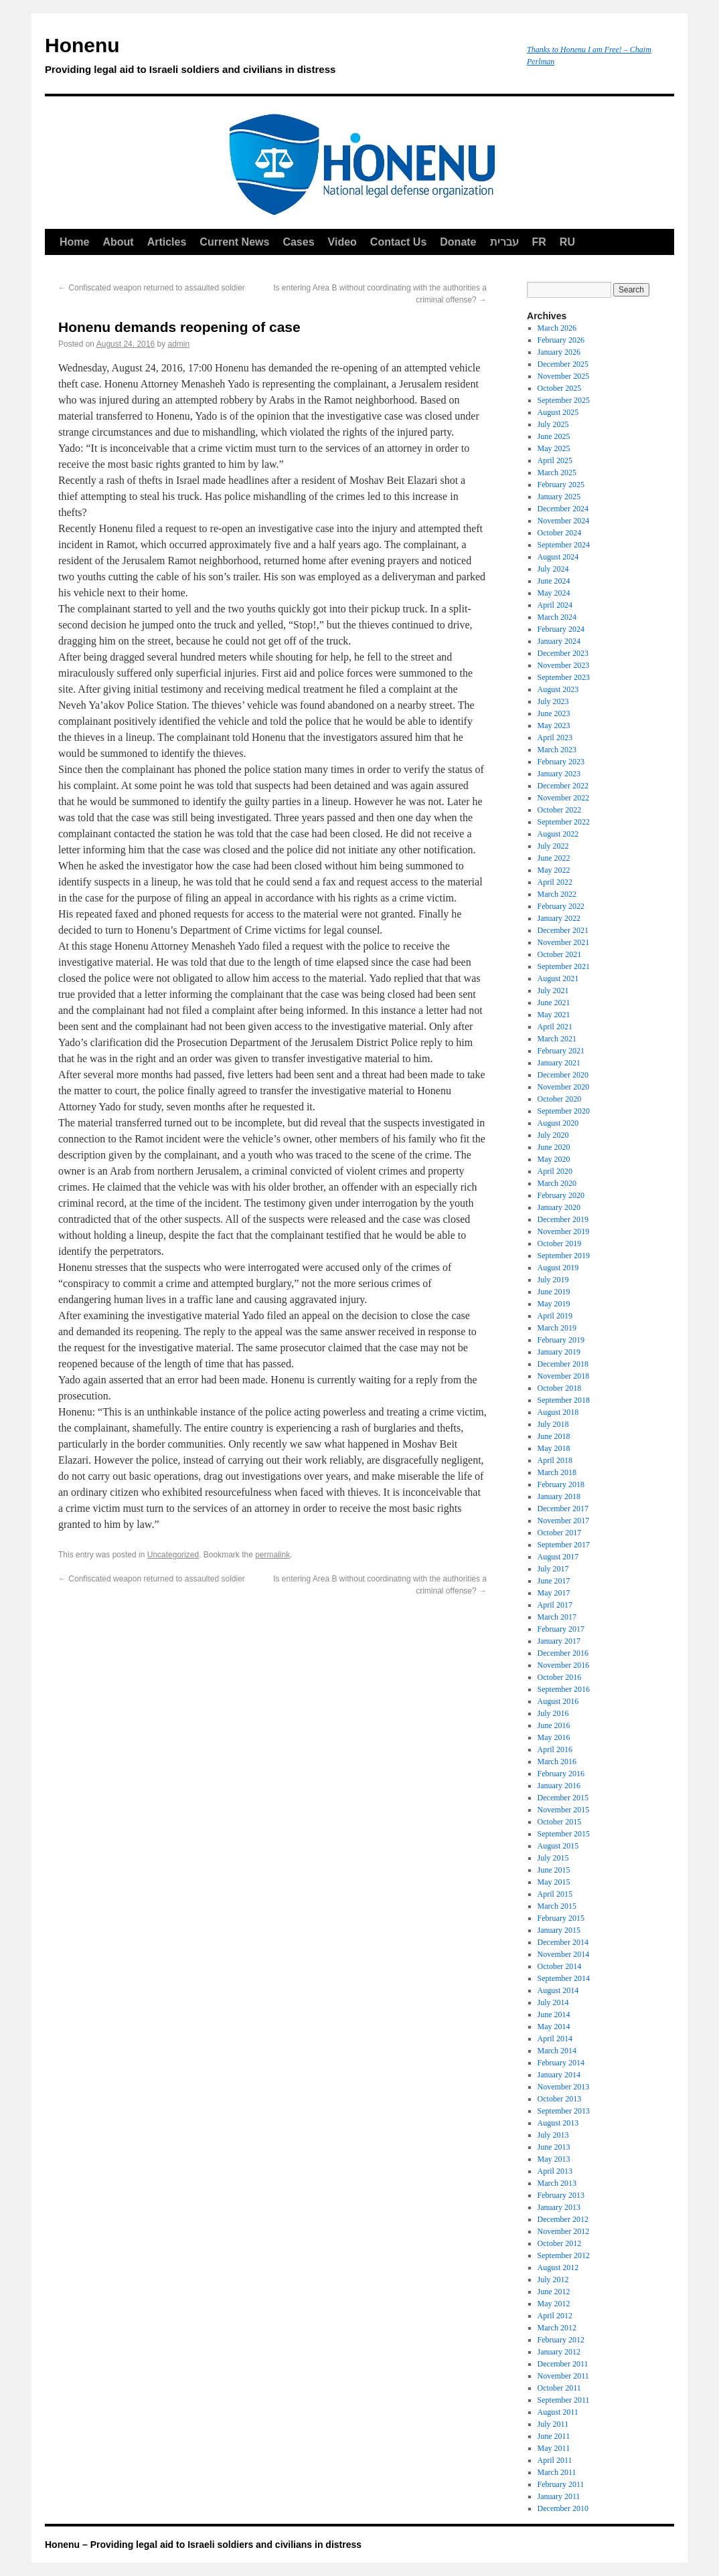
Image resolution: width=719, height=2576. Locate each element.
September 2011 (564, 2400)
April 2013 (555, 2171)
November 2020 (564, 1087)
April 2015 (555, 1894)
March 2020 (557, 1183)
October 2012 (560, 2243)
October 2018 (560, 1388)
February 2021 (561, 1050)
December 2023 (563, 653)
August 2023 (558, 689)
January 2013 (559, 2207)
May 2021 (554, 1014)
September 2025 (564, 400)
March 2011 (557, 2472)
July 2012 (553, 2279)
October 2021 (560, 954)
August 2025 (558, 412)
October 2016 (560, 1677)
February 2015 (561, 1918)
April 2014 (555, 2038)
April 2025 (555, 460)
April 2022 (555, 882)
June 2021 (554, 1002)
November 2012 (564, 2231)
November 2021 (564, 942)
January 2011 (559, 2496)
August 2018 (558, 1412)
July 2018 (553, 1424)
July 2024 (553, 569)
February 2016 (561, 1773)
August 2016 (558, 1701)
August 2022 (558, 834)
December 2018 (563, 1364)
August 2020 (558, 1123)
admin (179, 344)
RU (567, 242)
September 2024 (564, 544)
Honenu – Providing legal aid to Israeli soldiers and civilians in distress (203, 2544)
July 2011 (553, 2424)
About (117, 242)
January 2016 (559, 1785)
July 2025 (553, 424)
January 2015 (559, 1930)
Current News (234, 242)
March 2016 (557, 1761)
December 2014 (563, 1942)
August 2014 (558, 1990)
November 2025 (564, 376)
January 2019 (559, 1352)
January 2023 (559, 773)
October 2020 (560, 1099)
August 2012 (558, 2267)
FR (539, 242)
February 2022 (561, 906)
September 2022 (564, 822)
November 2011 (563, 2376)
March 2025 (557, 472)
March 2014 (557, 2050)
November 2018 (564, 1376)
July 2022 (553, 846)
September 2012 (564, 2255)
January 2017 (559, 1641)
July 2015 (553, 1858)
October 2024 (560, 532)
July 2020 (553, 1135)
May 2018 (554, 1448)
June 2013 (554, 2147)
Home (74, 242)
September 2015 (564, 1833)
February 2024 (561, 629)
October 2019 (560, 1243)
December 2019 (563, 1219)
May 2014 (554, 2026)
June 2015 (554, 1870)
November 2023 (564, 665)
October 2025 (560, 388)
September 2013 (564, 2111)
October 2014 (560, 1966)
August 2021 (558, 978)
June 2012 (554, 2291)
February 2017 (561, 1629)
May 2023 (554, 725)
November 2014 (564, 1954)
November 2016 (564, 1665)
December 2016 (563, 1653)
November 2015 (564, 1809)
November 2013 (564, 2086)
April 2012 (555, 2315)
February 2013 (561, 2195)
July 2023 (553, 701)
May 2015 (554, 1882)
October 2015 (560, 1821)
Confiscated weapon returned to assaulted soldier (151, 287)
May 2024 (554, 593)
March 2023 (557, 749)
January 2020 (559, 1207)
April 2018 (555, 1460)
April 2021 (555, 1026)
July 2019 (553, 1279)
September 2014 (564, 1978)
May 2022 (554, 870)
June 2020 (554, 1147)
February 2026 (561, 340)
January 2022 (559, 918)
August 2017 (558, 1556)
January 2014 (559, 2074)
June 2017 (554, 1580)
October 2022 (560, 809)
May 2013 (554, 2159)
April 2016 (555, 1749)
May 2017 (554, 1593)
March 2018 (557, 1472)
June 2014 (554, 2014)
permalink (272, 1554)
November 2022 (564, 797)
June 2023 (554, 713)
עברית (504, 242)
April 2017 (555, 1605)
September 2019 (564, 1255)
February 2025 (561, 484)
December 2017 (563, 1508)
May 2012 (554, 2303)
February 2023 (561, 761)
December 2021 (563, 930)
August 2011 (558, 2412)
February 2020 (561, 1195)
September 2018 (564, 1400)
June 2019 (554, 1291)
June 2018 (554, 1436)
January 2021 (559, 1062)
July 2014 (553, 2002)
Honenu (279, 58)
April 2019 (555, 1315)
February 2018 (561, 1484)
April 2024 (555, 605)
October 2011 (559, 2388)
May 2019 (554, 1303)
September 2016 (564, 1689)
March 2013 (557, 2183)
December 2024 (563, 508)
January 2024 (559, 641)
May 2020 (554, 1159)
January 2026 (559, 352)
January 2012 (559, 2351)
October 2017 (560, 1532)
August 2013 (558, 2123)
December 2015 (563, 1797)
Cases (298, 242)
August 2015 (558, 1846)
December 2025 (563, 364)
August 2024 (558, 557)
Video (342, 242)
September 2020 (564, 1111)
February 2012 (561, 2339)
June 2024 (554, 581)
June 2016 (554, 1725)
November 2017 (564, 1520)
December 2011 (563, 2364)
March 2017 (557, 1617)
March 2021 (557, 1038)
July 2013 (553, 2135)
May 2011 (554, 2448)
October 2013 (560, 2098)
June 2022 (554, 858)
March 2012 (557, 2327)
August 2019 (558, 1267)
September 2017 (564, 1544)
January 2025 (559, 496)
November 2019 (564, 1231)
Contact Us (398, 242)
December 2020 (563, 1075)
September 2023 (564, 677)
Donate (458, 242)
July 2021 (553, 990)
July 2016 (553, 1713)
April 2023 (555, 737)
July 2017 (553, 1568)
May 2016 (554, 1737)
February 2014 (561, 2062)
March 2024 (557, 617)
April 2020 (555, 1171)
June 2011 (554, 2436)
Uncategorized (173, 1554)
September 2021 (564, 966)
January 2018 (559, 1496)
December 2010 (563, 2508)
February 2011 (561, 2484)
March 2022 (557, 894)
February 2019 (561, 1340)
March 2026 (557, 328)
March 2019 (557, 1328)
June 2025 (554, 436)
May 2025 (554, 448)
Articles (167, 242)
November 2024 (564, 520)
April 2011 (555, 2460)
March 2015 (557, 1906)
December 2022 (563, 785)
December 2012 (563, 2219)
